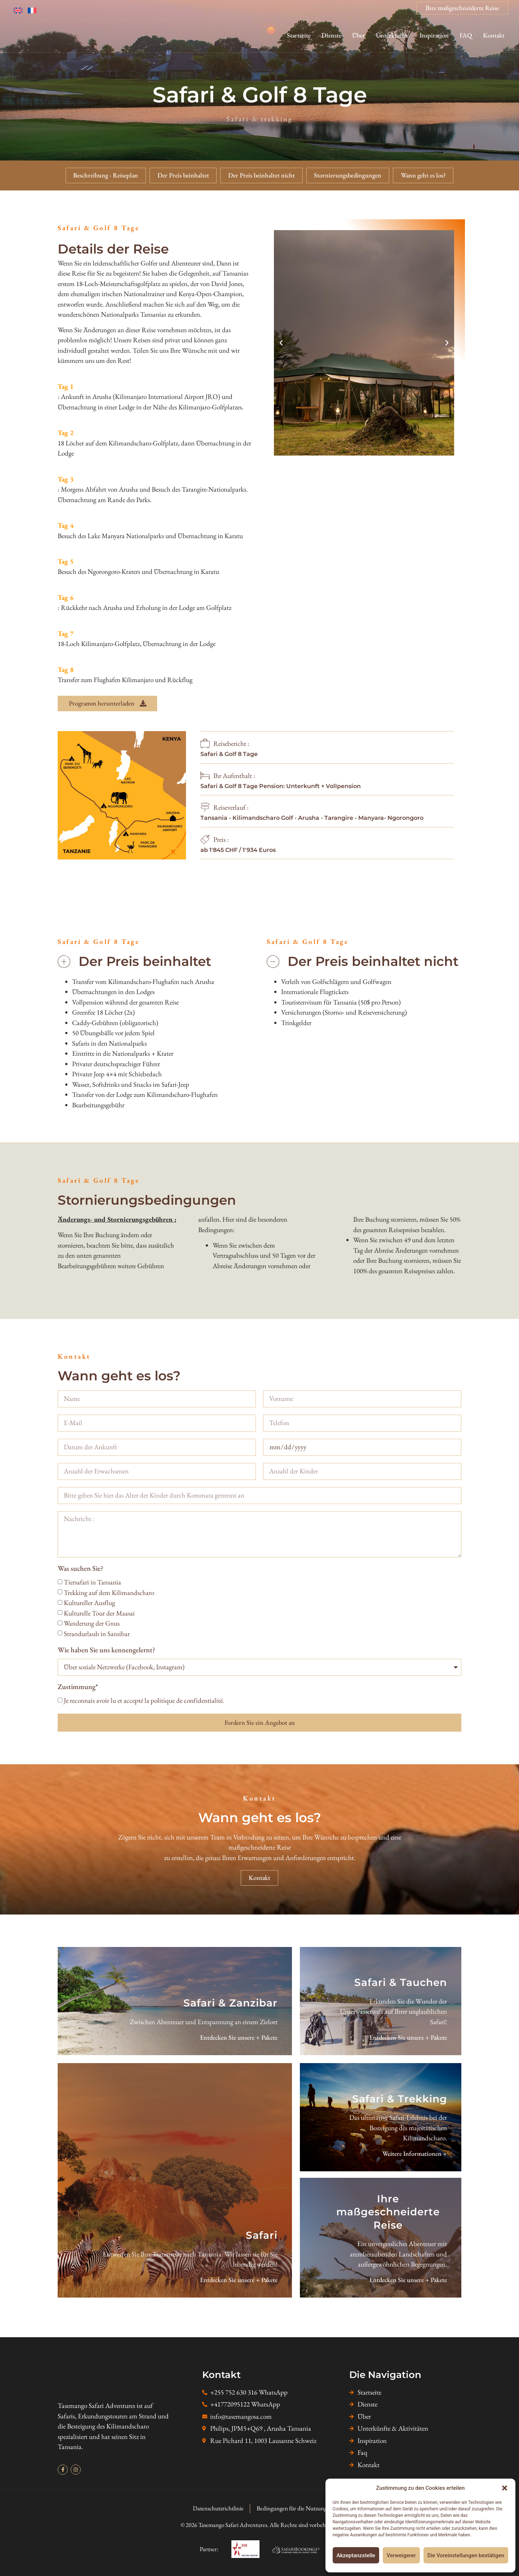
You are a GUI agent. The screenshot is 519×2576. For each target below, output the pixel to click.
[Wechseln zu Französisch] (35, 10)
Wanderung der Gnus (92, 1623)
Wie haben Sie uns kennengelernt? (106, 1650)
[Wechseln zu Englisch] (21, 10)
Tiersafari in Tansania (92, 1582)
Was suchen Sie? (80, 1569)
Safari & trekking (259, 118)
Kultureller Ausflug (89, 1602)
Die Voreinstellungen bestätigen (465, 2555)
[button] (504, 2488)
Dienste (331, 35)
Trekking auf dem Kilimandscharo (109, 1592)
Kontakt (494, 35)
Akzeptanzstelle (356, 2555)
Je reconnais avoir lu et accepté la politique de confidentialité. (144, 1700)
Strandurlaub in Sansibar (97, 1633)
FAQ (466, 35)
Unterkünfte (392, 35)
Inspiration (434, 35)
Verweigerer (401, 2555)
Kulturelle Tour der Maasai (99, 1613)
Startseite (299, 35)
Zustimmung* (78, 1687)
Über (358, 35)
